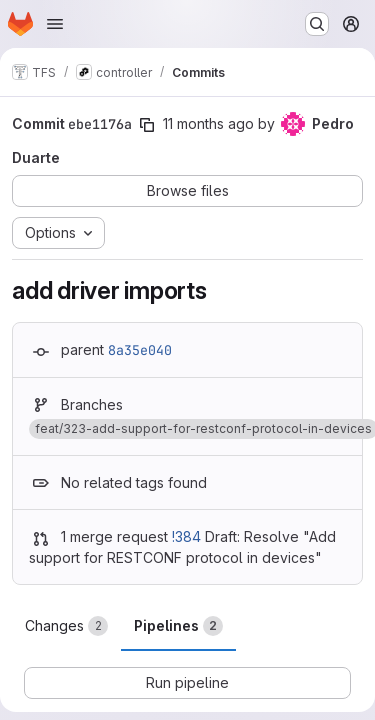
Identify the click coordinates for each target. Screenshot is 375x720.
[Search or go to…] (317, 24)
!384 (186, 536)
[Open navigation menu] (55, 24)
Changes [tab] (66, 626)
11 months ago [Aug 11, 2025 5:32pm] (208, 123)
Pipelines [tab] (178, 626)
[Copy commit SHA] (147, 125)
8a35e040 (140, 350)
